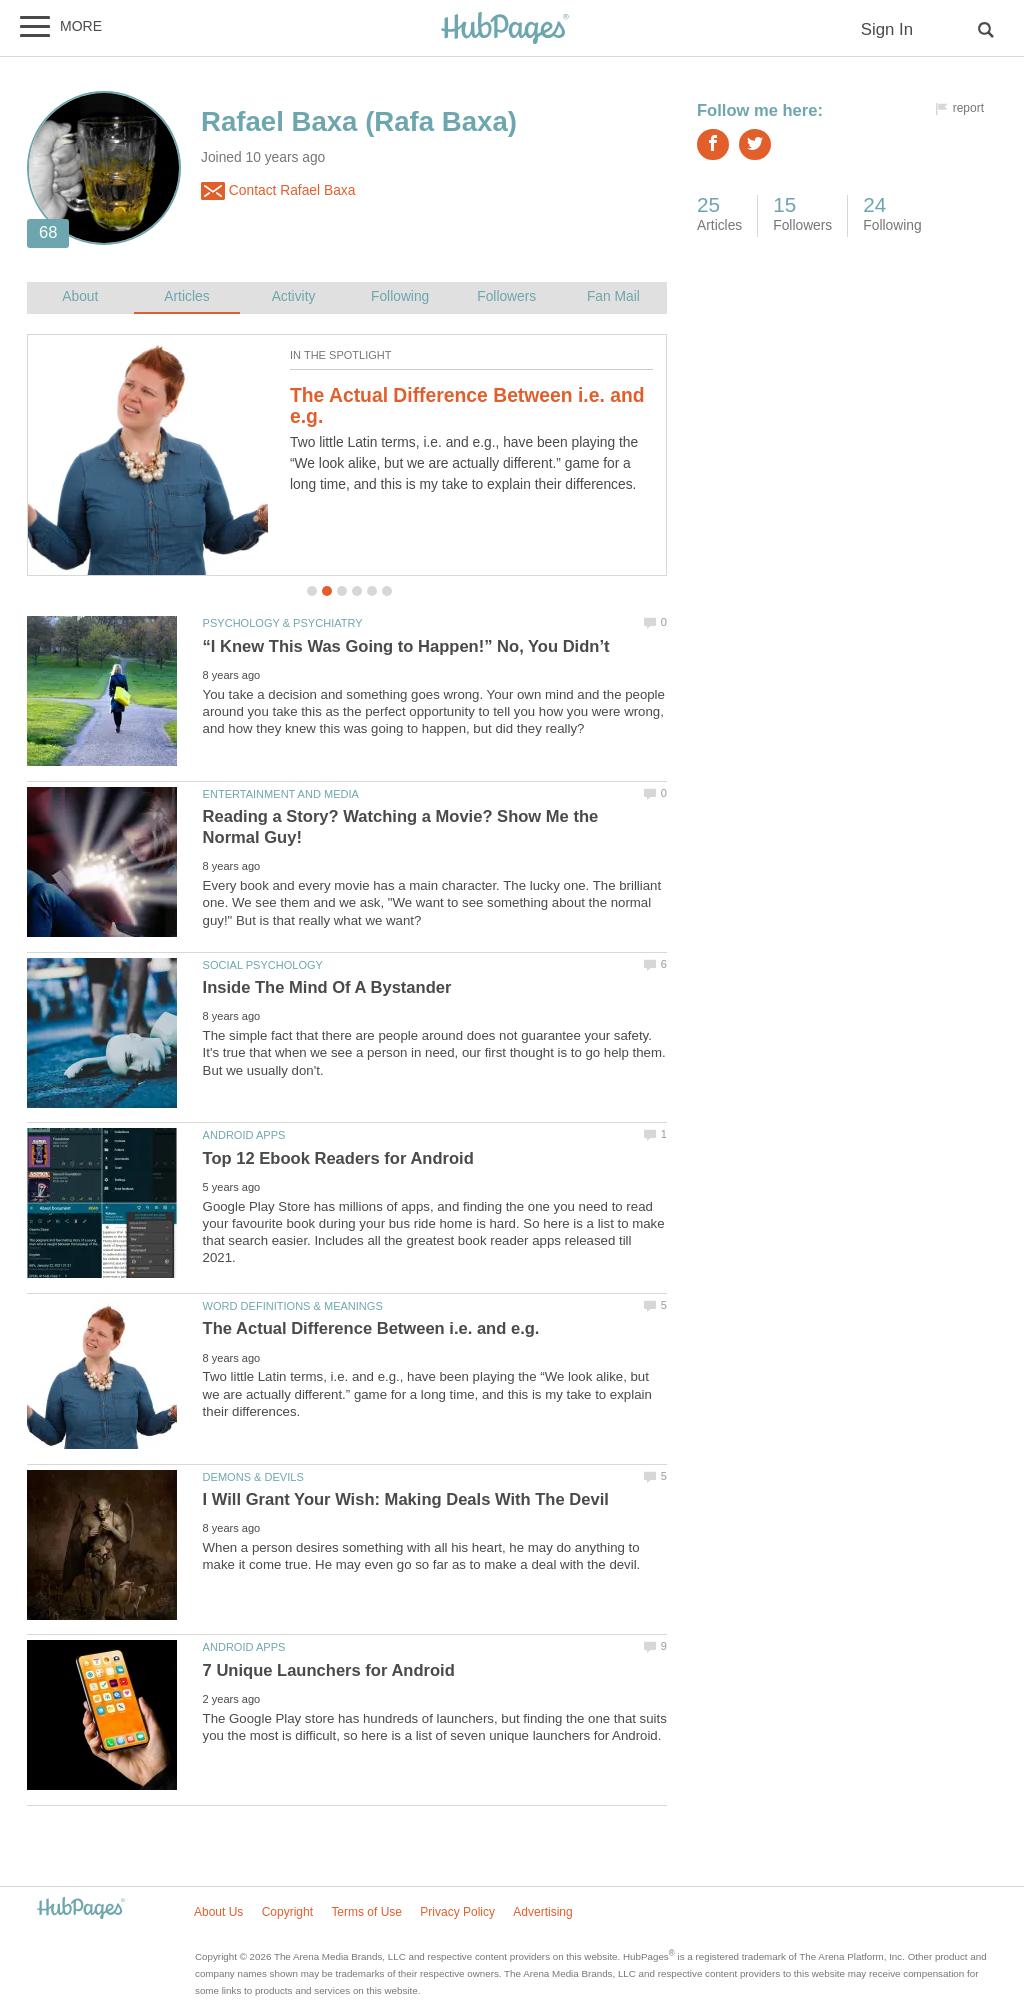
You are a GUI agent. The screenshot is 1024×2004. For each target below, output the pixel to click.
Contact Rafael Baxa (278, 191)
